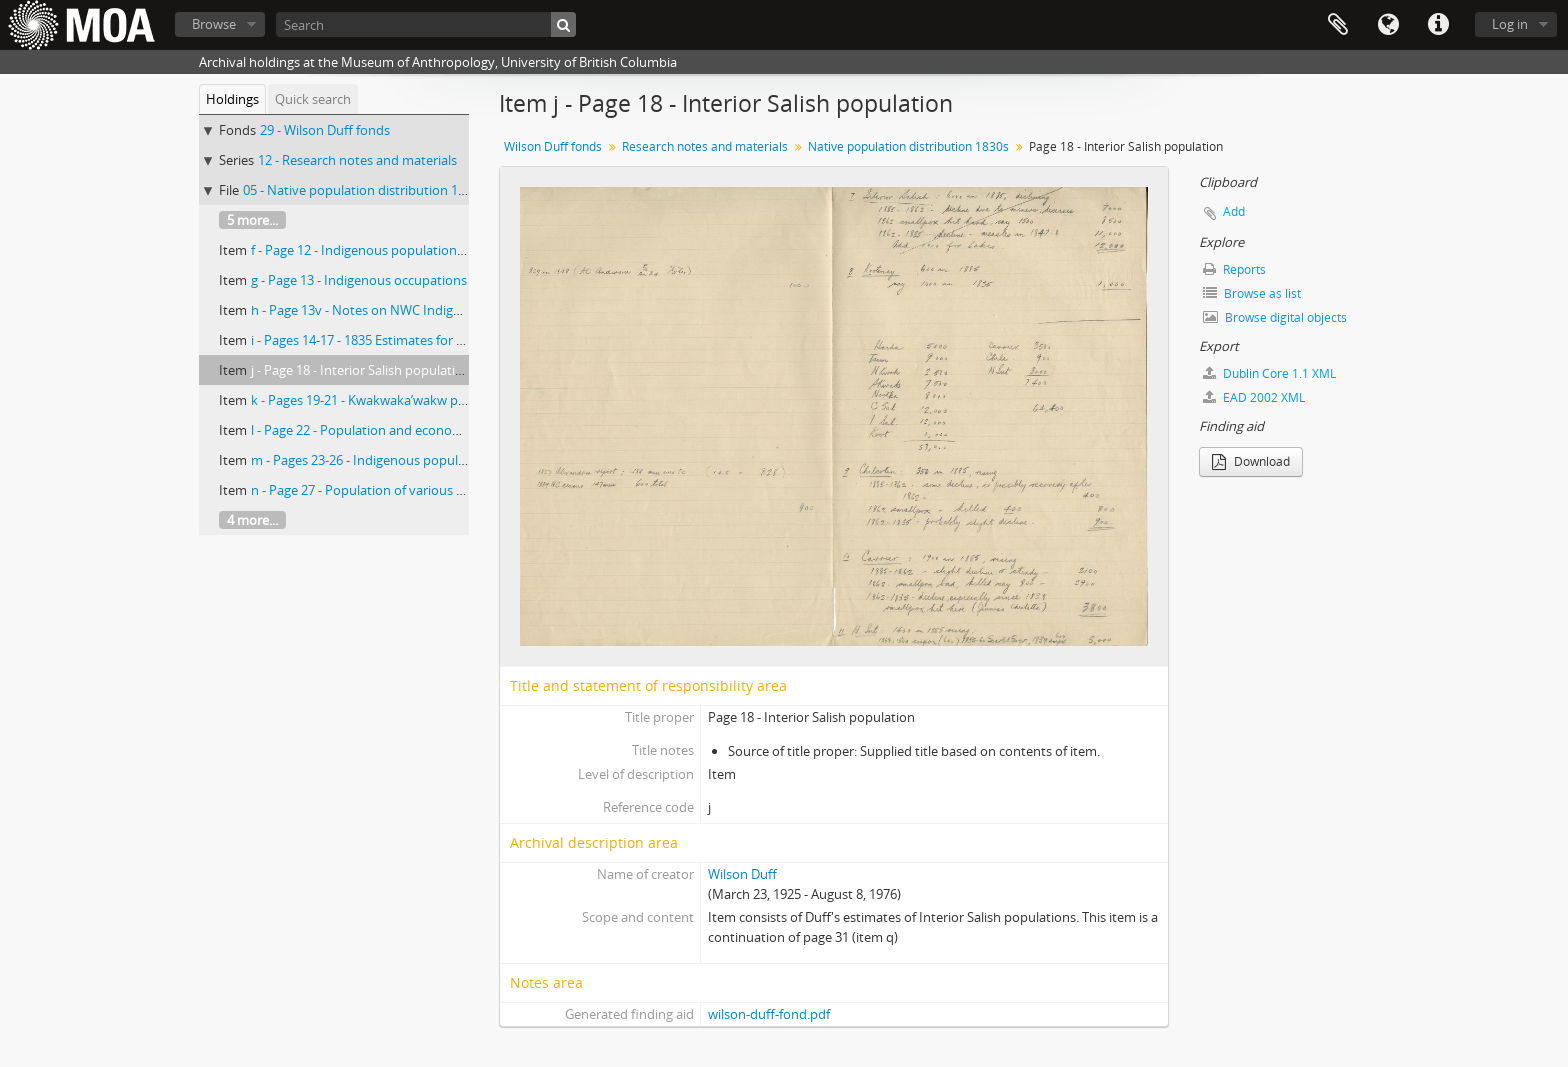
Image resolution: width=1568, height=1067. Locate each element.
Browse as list (1252, 293)
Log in (1510, 24)
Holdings (232, 99)
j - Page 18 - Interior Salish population (361, 370)
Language (1388, 25)
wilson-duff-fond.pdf (769, 1014)
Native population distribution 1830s (908, 146)
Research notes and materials (705, 146)
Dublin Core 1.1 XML (1269, 373)
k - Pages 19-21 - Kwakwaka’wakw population (383, 400)
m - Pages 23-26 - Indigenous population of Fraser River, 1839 (431, 460)
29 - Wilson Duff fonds (325, 130)
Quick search (313, 99)
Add (1234, 211)
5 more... (252, 220)
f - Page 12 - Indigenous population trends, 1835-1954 (408, 250)
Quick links (1438, 25)
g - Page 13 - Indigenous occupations (359, 280)
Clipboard (1338, 25)
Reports (1234, 269)
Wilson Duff (742, 874)
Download (1251, 461)
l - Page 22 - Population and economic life (372, 430)
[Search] (426, 24)
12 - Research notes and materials (357, 160)
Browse (214, 24)
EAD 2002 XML (1254, 397)
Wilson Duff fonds (553, 146)
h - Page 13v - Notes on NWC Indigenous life (380, 310)
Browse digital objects (1275, 317)
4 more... (252, 520)
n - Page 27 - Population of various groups (374, 490)
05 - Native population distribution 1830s (364, 190)
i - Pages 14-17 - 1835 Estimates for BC (361, 340)
